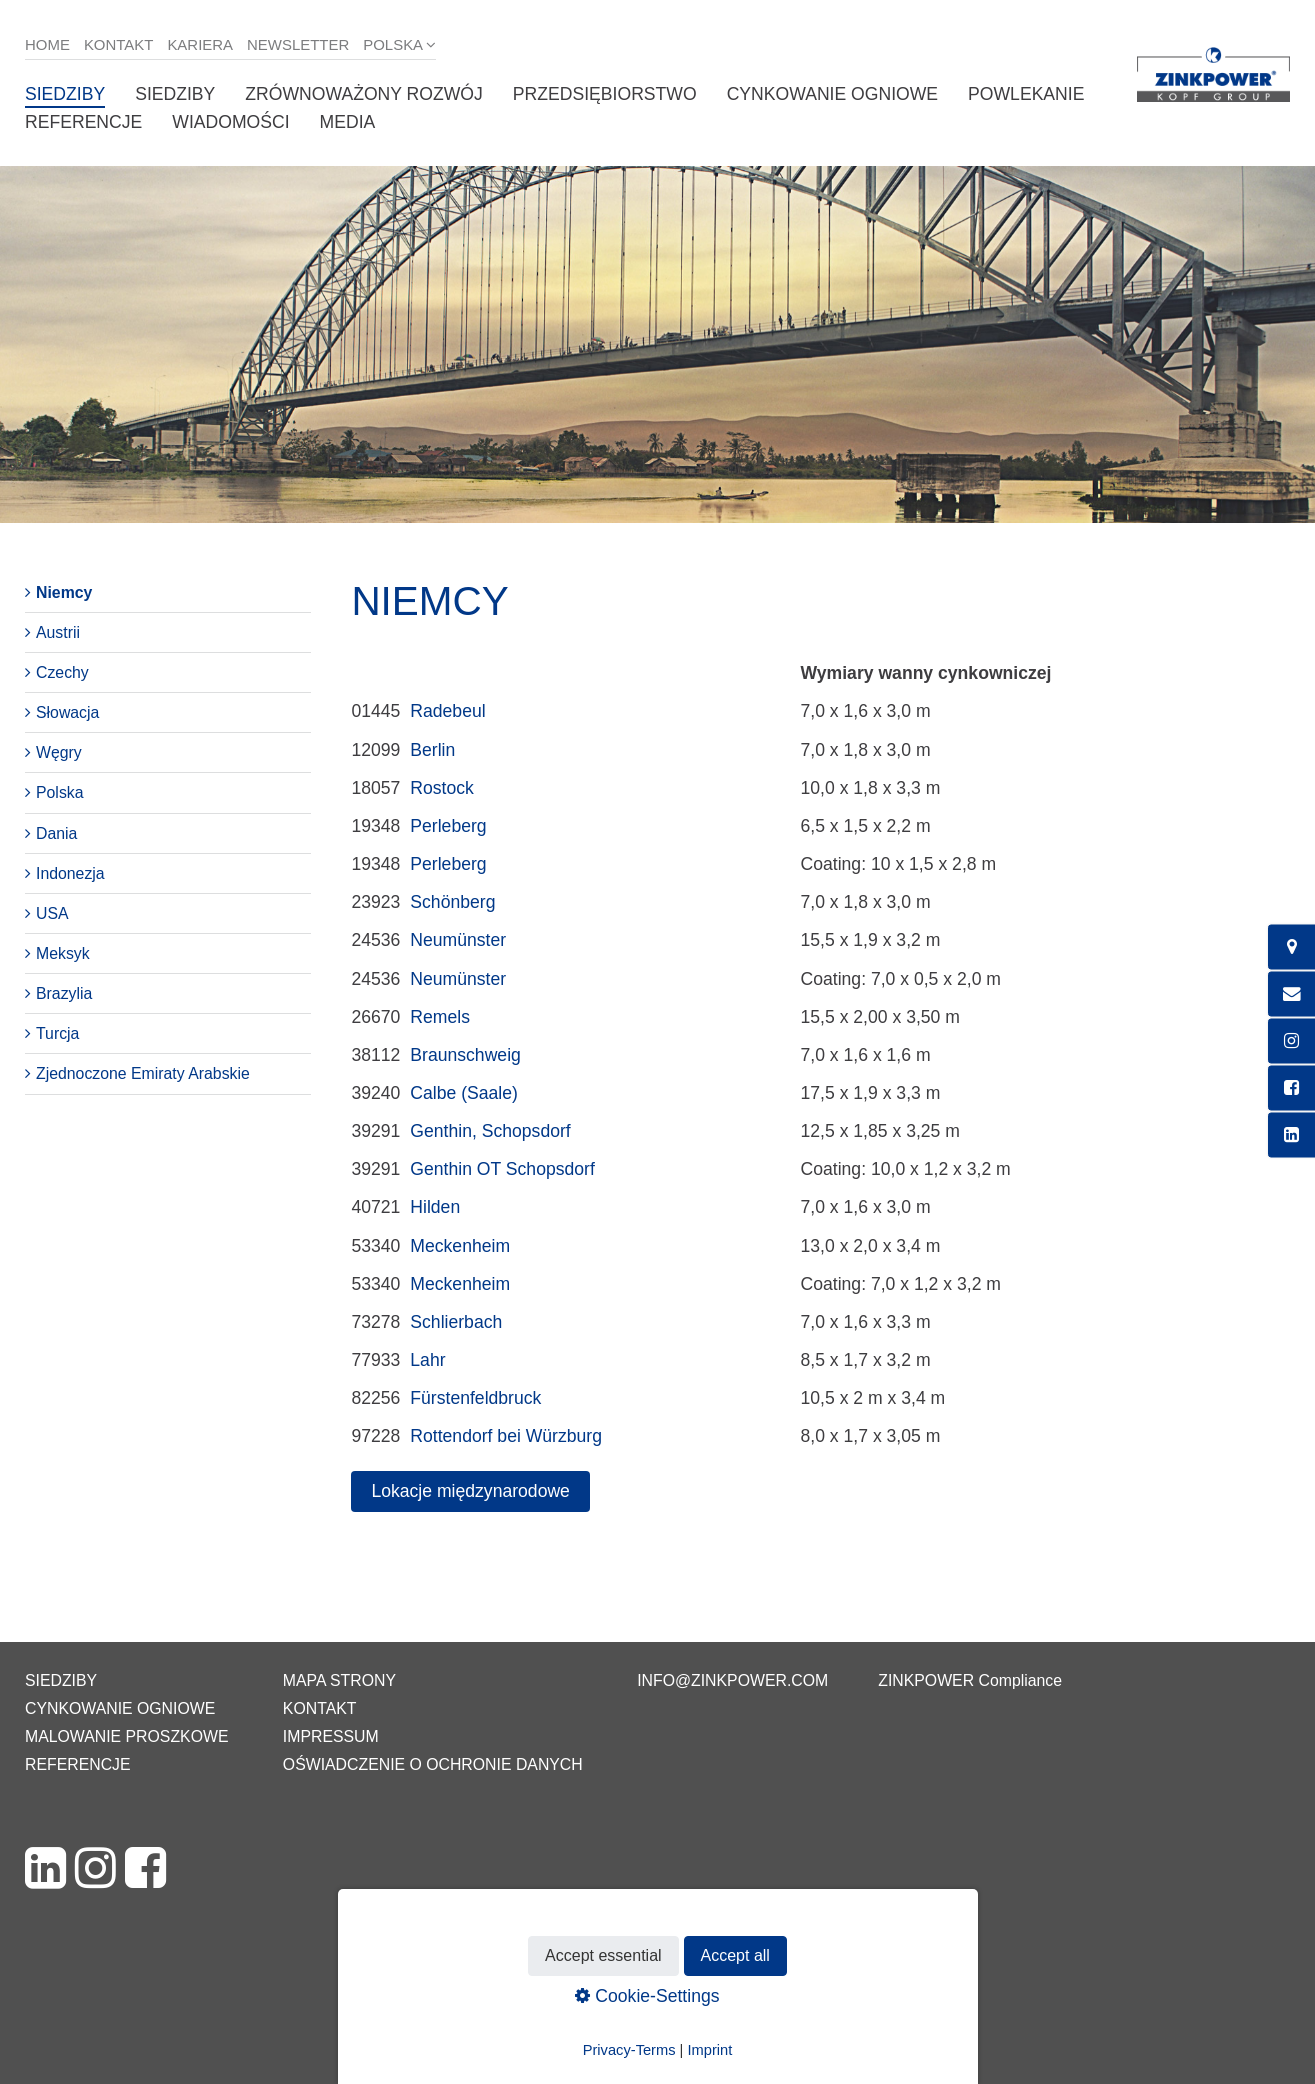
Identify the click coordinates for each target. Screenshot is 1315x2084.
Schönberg (452, 902)
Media (348, 122)
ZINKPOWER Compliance (970, 1680)
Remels (440, 1017)
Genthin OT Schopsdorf (502, 1169)
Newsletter (298, 44)
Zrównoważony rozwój (364, 94)
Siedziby (65, 94)
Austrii (58, 632)
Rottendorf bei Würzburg (506, 1436)
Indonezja (70, 873)
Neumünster (458, 940)
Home (47, 44)
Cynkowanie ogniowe (832, 94)
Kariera (200, 44)
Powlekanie (1026, 94)
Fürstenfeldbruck (475, 1398)
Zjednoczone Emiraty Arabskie (143, 1073)
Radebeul (447, 711)
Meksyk (63, 953)
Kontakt (119, 44)
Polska (393, 44)
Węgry (59, 752)
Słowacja (67, 712)
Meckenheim (460, 1246)
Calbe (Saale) (464, 1093)
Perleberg (448, 826)
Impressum (331, 1736)
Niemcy (64, 592)
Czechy (62, 672)
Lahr (427, 1360)
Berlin (432, 750)
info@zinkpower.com (732, 1680)
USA (52, 913)
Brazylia (64, 993)
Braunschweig (465, 1055)
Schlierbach (456, 1322)
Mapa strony (339, 1680)
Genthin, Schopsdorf (490, 1131)
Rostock (442, 788)
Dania (56, 833)
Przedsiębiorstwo (605, 94)
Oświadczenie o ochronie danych (433, 1764)
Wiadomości (230, 122)
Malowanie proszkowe (126, 1736)
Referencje (83, 122)
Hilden (435, 1207)
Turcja (57, 1033)
